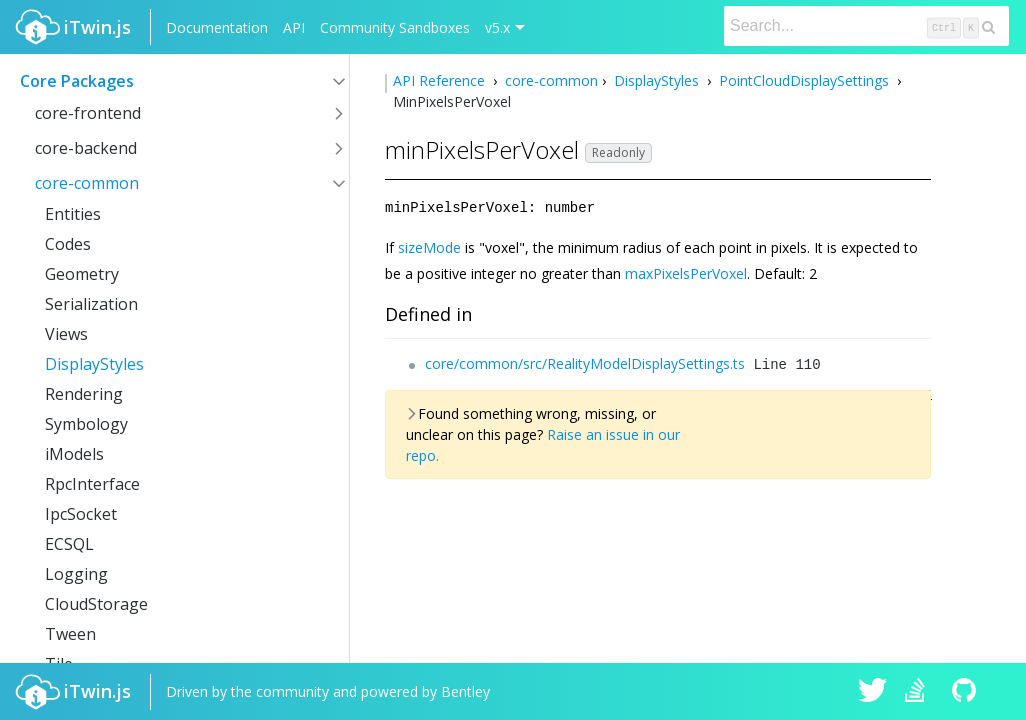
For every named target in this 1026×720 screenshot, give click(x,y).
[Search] (866, 26)
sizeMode (429, 246)
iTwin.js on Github (967, 692)
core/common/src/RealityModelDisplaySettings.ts (585, 362)
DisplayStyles (94, 364)
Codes (68, 244)
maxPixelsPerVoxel (686, 272)
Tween (70, 634)
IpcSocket (81, 514)
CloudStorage (96, 604)
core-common (87, 183)
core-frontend (88, 113)
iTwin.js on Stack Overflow (920, 692)
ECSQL (69, 544)
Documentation (217, 27)
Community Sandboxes (395, 27)
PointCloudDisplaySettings (804, 80)
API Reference (441, 80)
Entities (73, 214)
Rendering (84, 394)
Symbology (86, 424)
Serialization (91, 304)
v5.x (497, 27)
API (294, 27)
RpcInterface (92, 484)
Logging (76, 574)
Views (66, 334)
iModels (74, 454)
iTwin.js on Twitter (873, 692)
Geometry (82, 274)
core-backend (86, 148)
